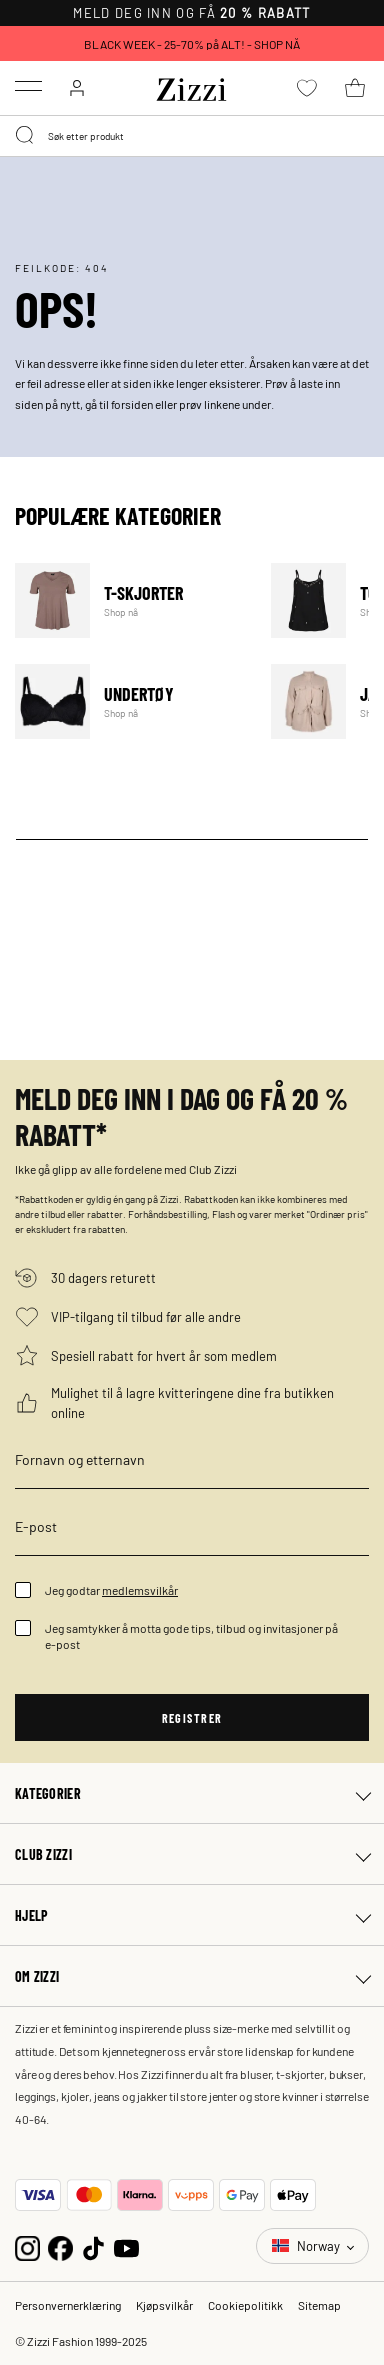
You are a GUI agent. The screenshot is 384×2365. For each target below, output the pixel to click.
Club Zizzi (43, 1854)
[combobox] (192, 136)
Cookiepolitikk (245, 2305)
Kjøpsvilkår (164, 2305)
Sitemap (319, 2305)
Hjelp (31, 1915)
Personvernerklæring (68, 2305)
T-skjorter (130, 600)
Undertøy (130, 701)
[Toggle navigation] (28, 86)
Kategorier (48, 1793)
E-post (36, 1526)
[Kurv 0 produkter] (355, 88)
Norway (307, 2245)
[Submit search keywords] (26, 136)
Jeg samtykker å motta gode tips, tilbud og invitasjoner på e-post (191, 1636)
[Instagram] (27, 2245)
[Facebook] (60, 2245)
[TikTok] (93, 2245)
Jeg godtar (111, 1590)
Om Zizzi (37, 1976)
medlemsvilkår (140, 1590)
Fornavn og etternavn (80, 1459)
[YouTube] (126, 2245)
